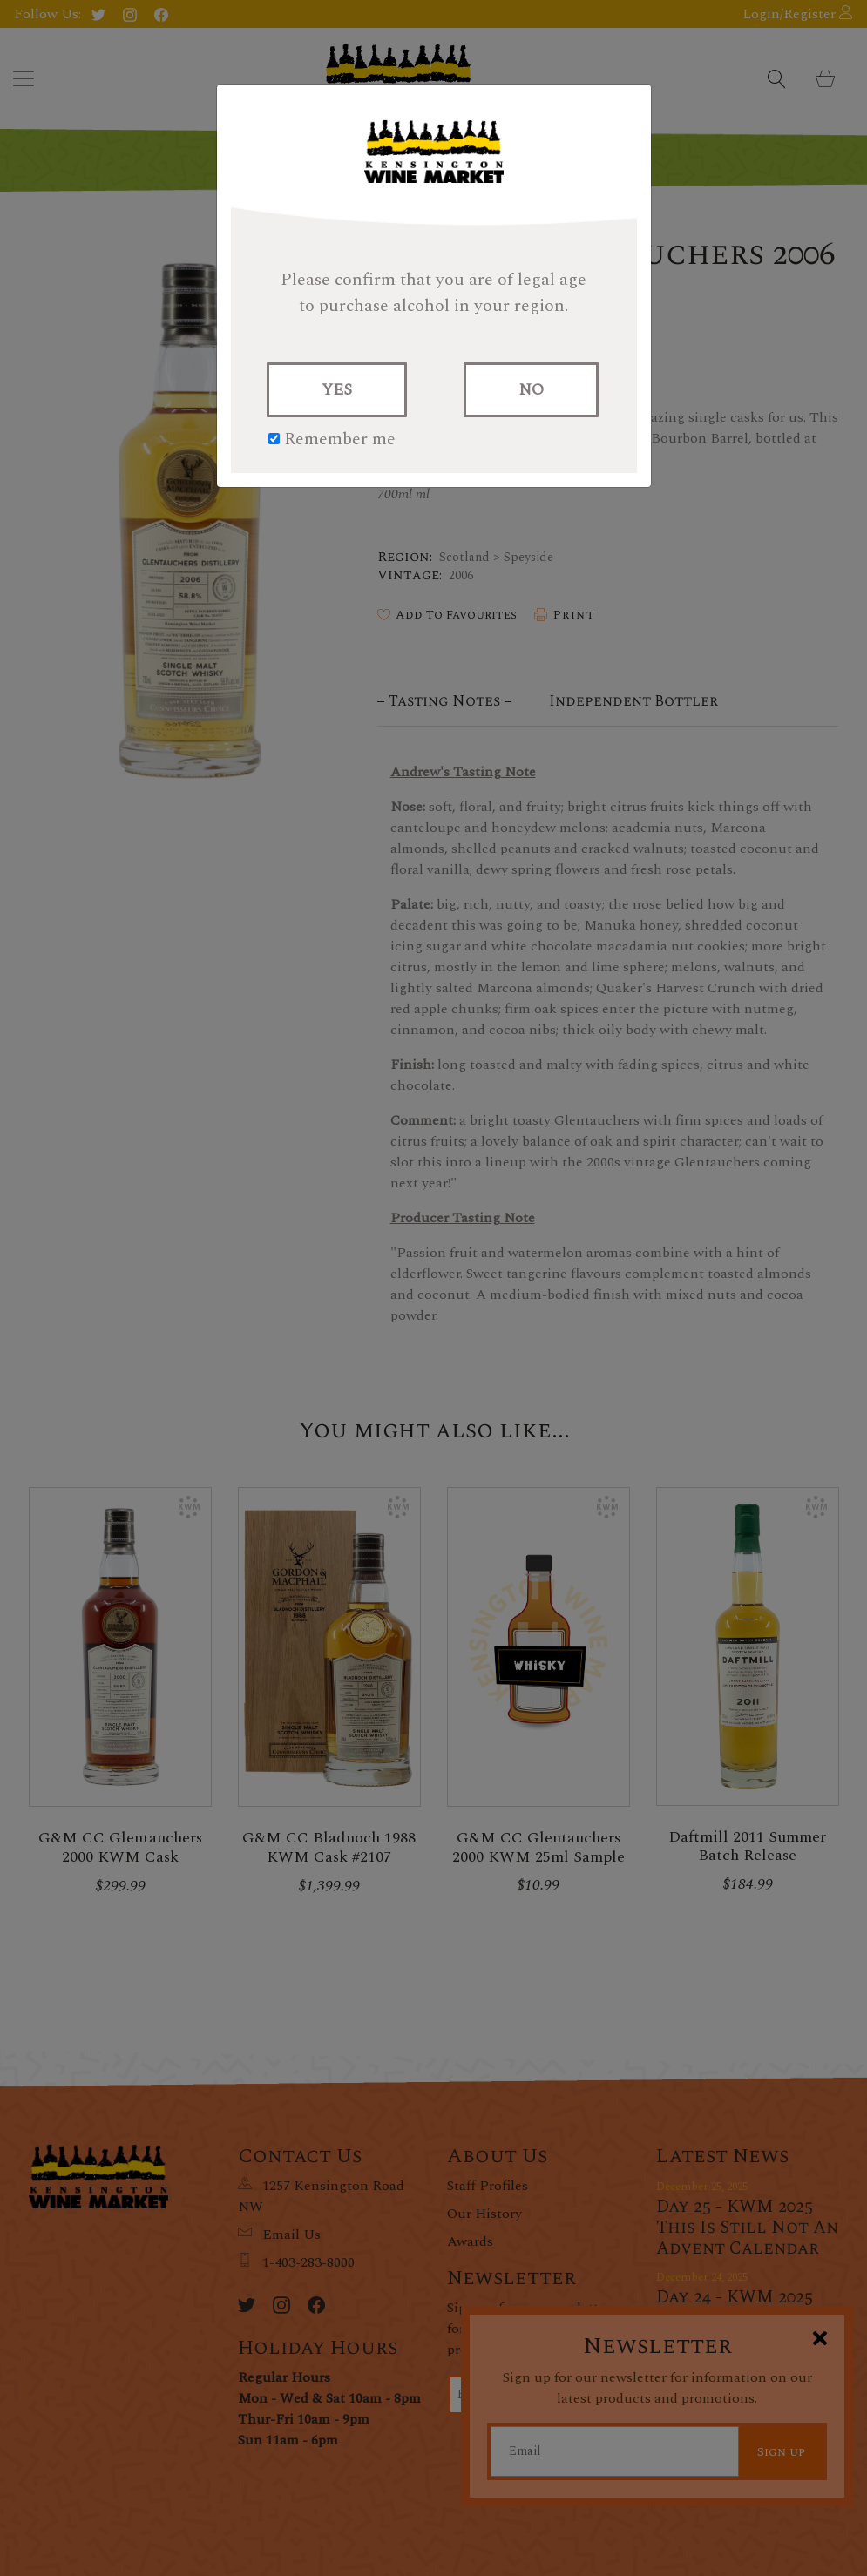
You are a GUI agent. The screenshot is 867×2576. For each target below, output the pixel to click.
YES (337, 390)
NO (531, 390)
